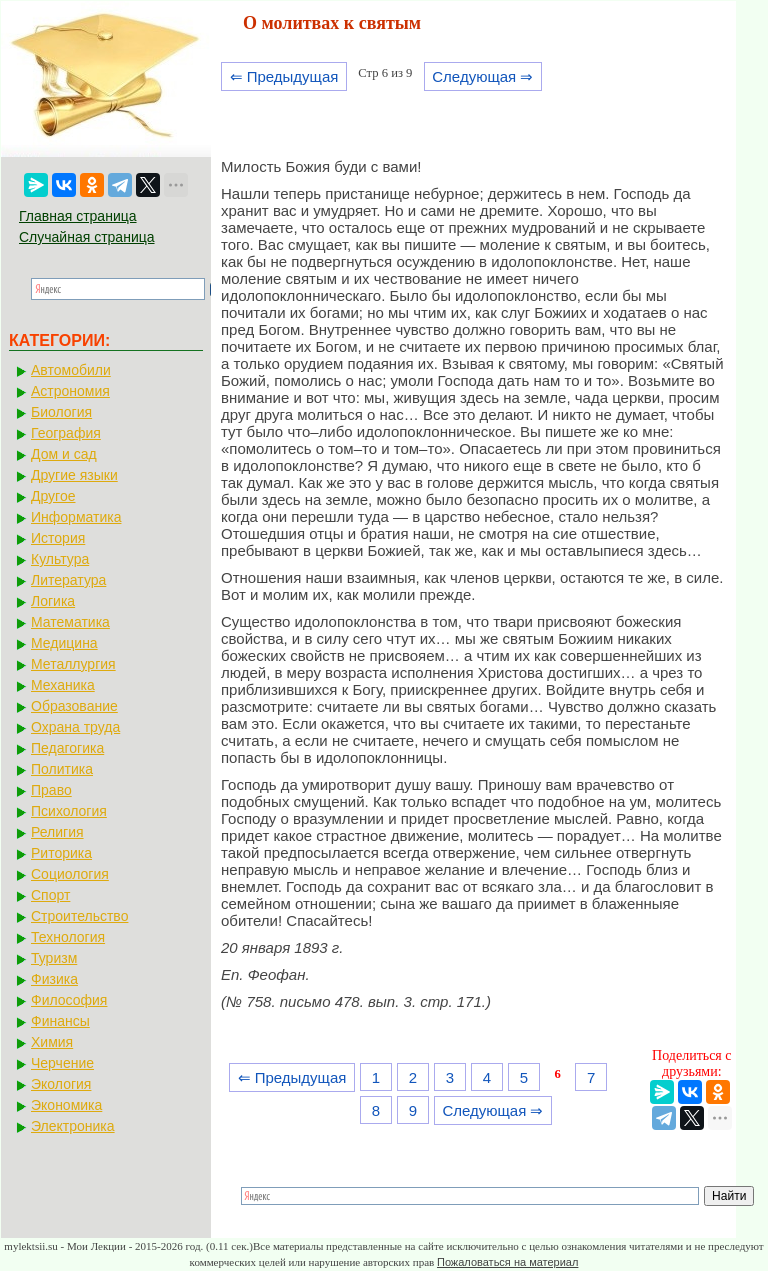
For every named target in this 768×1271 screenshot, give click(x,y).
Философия (69, 1000)
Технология (68, 937)
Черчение (62, 1063)
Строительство (79, 916)
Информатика (76, 517)
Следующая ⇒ (482, 76)
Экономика (66, 1105)
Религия (57, 832)
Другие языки (74, 475)
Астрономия (70, 391)
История (58, 538)
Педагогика (67, 748)
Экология (61, 1084)
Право (51, 790)
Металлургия (73, 664)
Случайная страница (87, 237)
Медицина (64, 643)
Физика (54, 979)
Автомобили (71, 370)
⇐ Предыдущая (284, 76)
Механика (63, 685)
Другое (53, 496)
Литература (68, 580)
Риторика (61, 853)
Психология (69, 811)
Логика (53, 601)
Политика (62, 769)
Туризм (54, 958)
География (66, 433)
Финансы (60, 1021)
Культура (60, 559)
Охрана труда (75, 727)
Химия (52, 1042)
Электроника (73, 1126)
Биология (61, 412)
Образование (74, 706)
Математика (70, 622)
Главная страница (78, 216)
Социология (70, 874)
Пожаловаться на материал (507, 1262)
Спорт (50, 895)
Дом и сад (64, 454)
